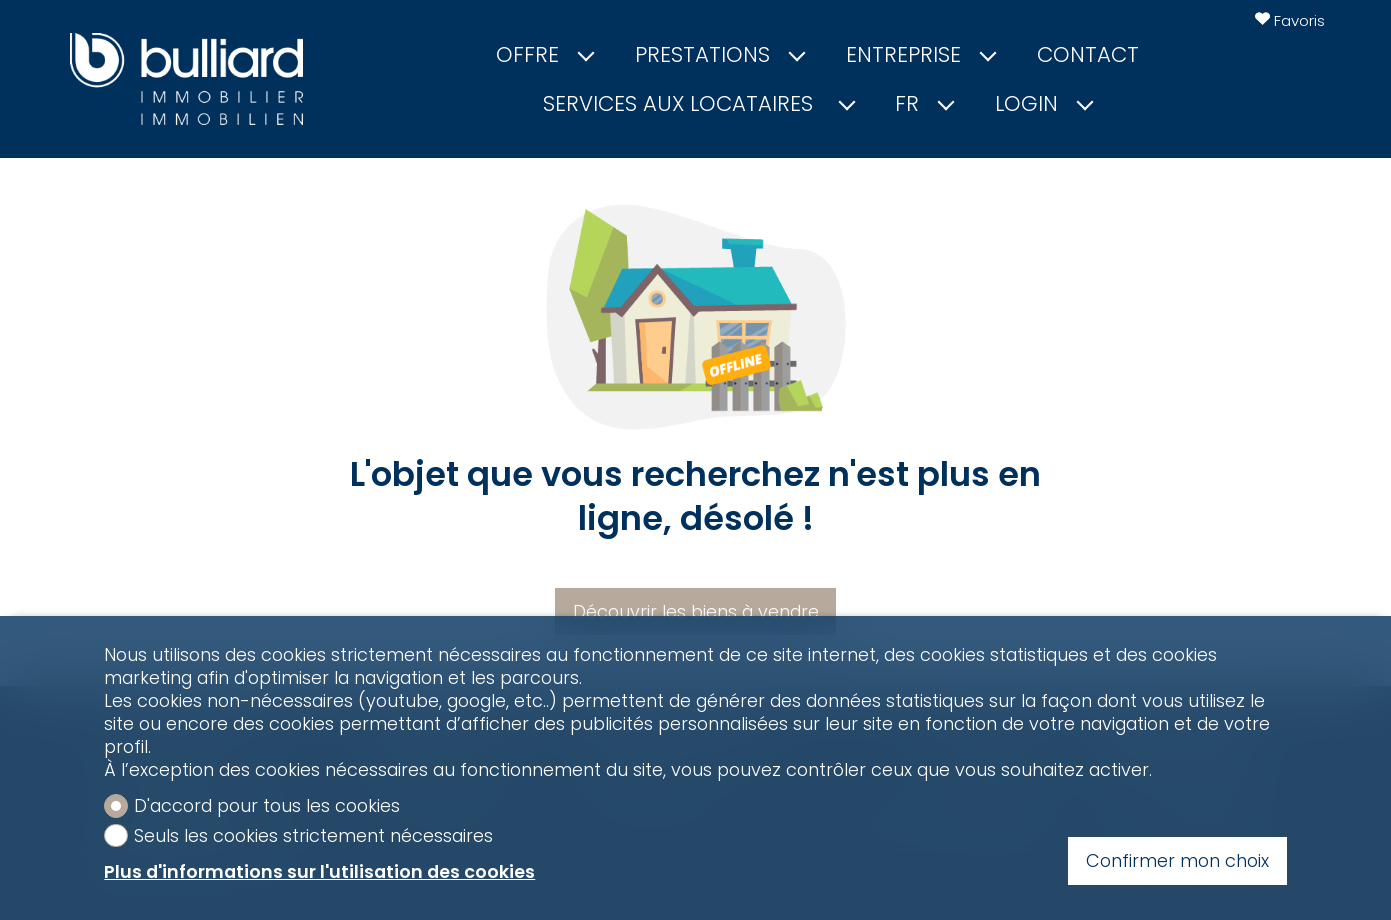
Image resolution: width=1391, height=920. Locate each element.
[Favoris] (1290, 21)
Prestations (719, 55)
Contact (1088, 55)
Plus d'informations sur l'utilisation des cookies (319, 871)
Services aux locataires (697, 104)
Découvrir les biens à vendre (696, 611)
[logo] (187, 79)
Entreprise (920, 55)
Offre (544, 55)
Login (1043, 104)
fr (923, 104)
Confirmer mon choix (1177, 860)
